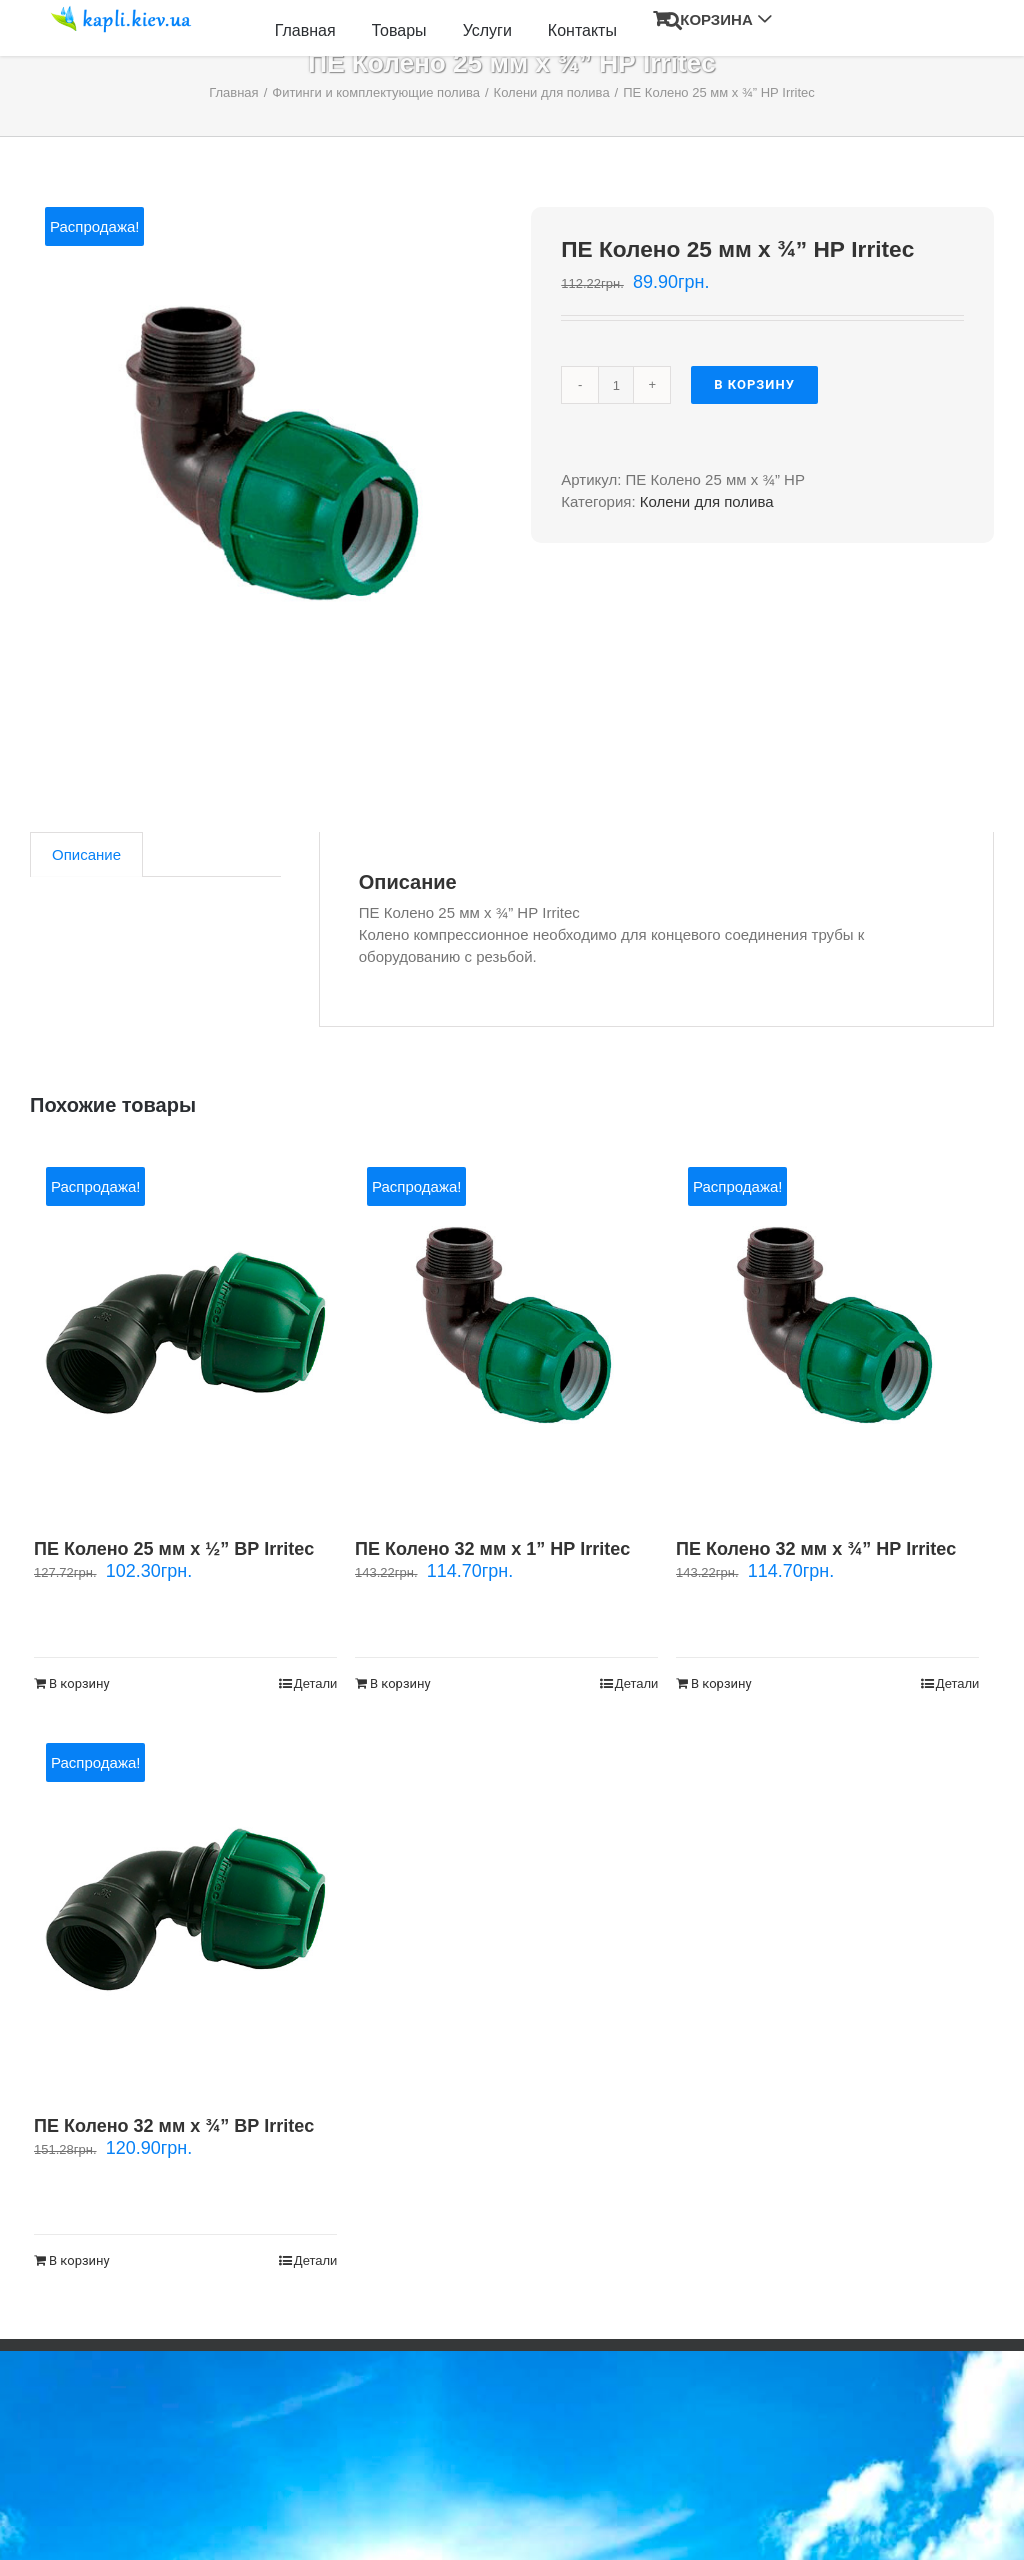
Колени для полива (707, 501)
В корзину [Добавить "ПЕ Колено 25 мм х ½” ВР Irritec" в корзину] (79, 1683)
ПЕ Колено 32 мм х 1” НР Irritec (492, 1549)
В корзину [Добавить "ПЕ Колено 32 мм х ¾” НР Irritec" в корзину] (721, 1683)
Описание (86, 854)
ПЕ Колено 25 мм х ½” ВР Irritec (174, 1549)
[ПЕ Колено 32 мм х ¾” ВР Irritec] (185, 1908)
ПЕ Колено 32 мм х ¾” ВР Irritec (174, 2126)
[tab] (86, 854)
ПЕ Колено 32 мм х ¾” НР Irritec (816, 1549)
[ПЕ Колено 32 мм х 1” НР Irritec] (506, 1332)
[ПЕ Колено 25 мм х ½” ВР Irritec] (185, 1332)
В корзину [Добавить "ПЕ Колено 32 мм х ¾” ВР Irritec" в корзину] (79, 2260)
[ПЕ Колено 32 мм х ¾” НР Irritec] (827, 1332)
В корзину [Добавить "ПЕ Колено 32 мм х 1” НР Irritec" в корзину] (400, 1683)
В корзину (754, 384)
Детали (316, 1683)
